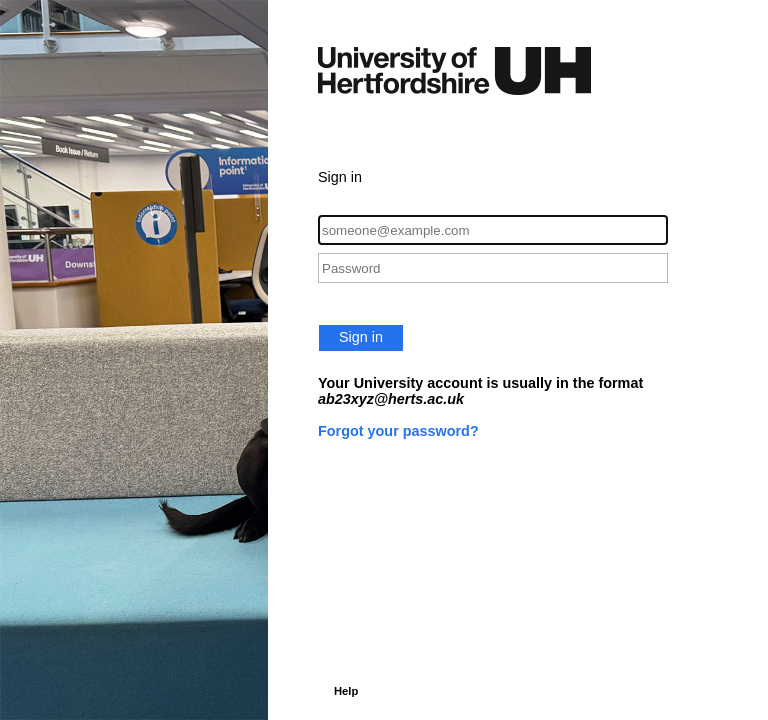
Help (346, 691)
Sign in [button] (361, 337)
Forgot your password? (398, 431)
